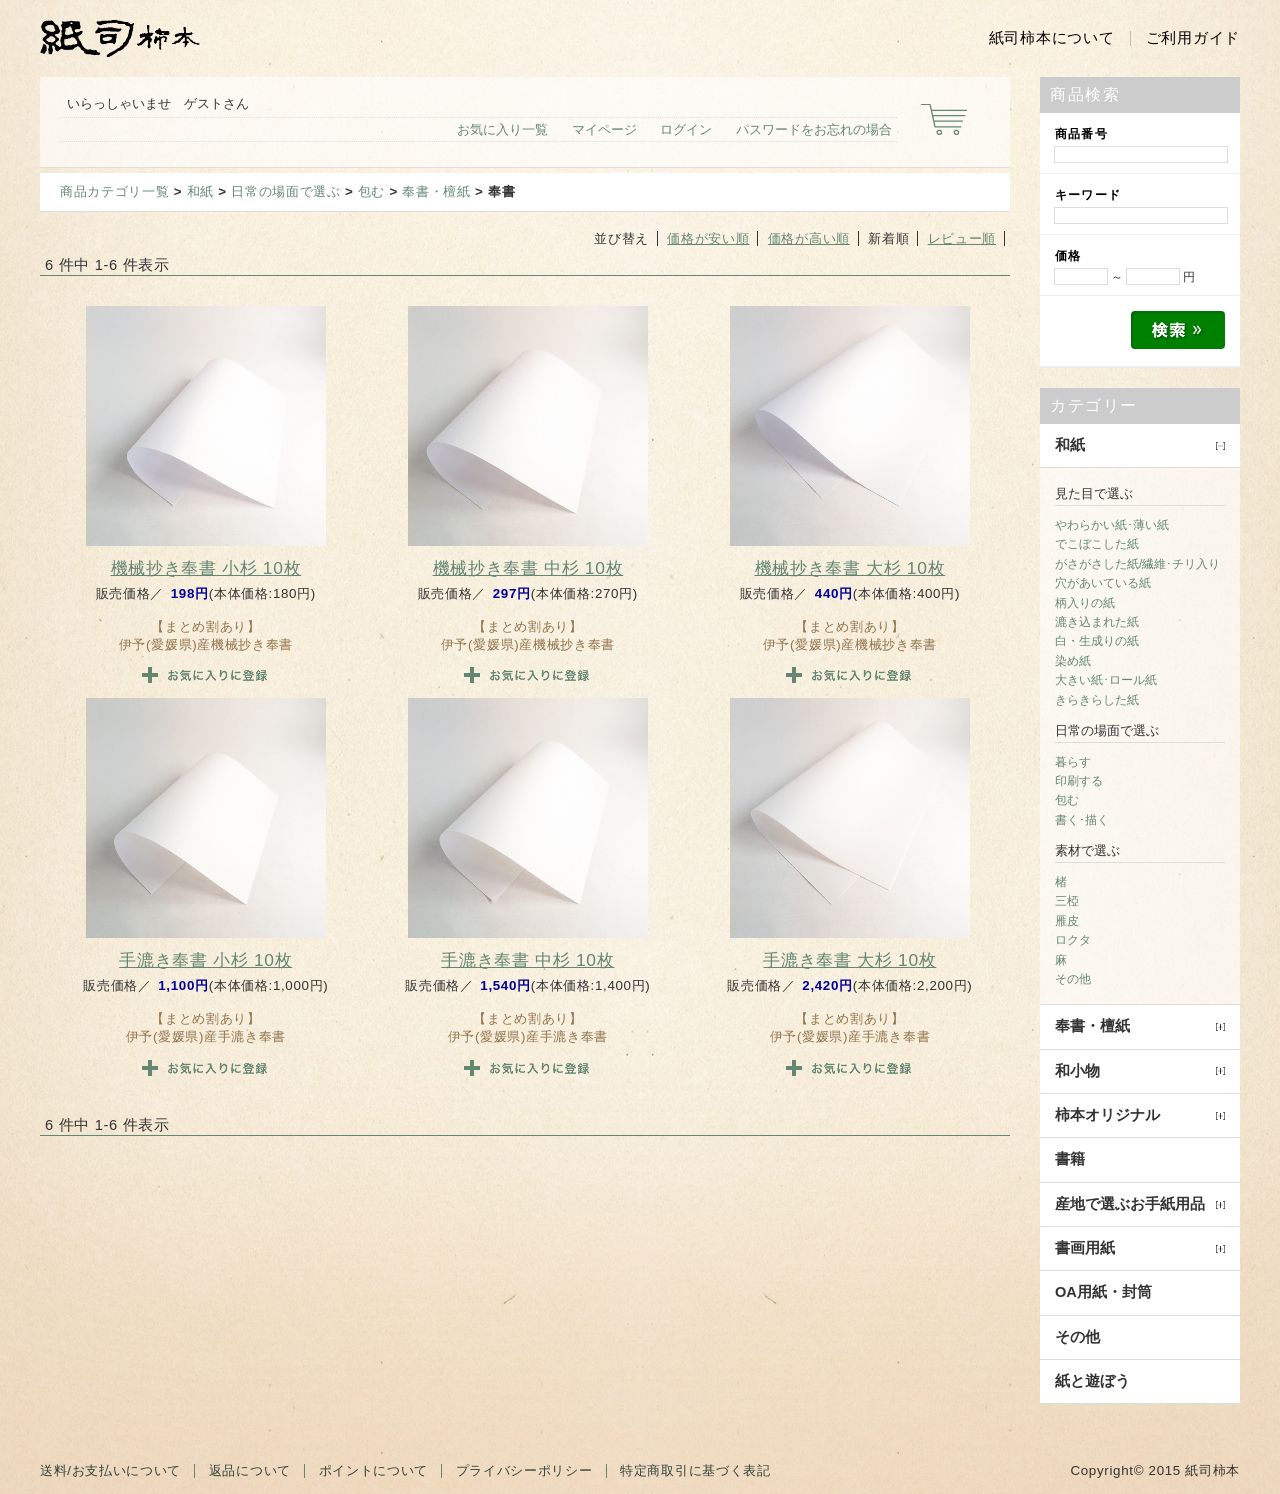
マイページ (604, 129)
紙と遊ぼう (1092, 1381)
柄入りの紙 (1085, 603)
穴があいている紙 (1103, 583)
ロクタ (1073, 940)
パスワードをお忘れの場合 (814, 129)
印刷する (1079, 781)
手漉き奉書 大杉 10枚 (849, 960)
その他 (1073, 979)
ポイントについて (373, 1470)
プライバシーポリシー (524, 1470)
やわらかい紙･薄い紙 (1112, 525)
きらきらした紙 (1097, 700)
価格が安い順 (708, 238)
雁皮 (1067, 921)
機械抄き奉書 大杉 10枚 (850, 568)
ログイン (686, 129)
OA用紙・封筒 (1103, 1292)
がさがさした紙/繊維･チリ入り (1137, 564)
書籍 (1070, 1159)
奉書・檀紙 (436, 191)
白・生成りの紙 (1097, 641)
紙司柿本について (1052, 38)
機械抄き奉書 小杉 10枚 (206, 568)
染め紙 (1073, 661)
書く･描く (1082, 820)
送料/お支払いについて (110, 1470)
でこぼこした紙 (1097, 544)
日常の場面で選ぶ (285, 191)
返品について (250, 1470)
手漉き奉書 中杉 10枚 (527, 960)
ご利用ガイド (1193, 38)
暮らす (1073, 762)
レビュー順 (962, 238)
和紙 (200, 191)
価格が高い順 (809, 238)
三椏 (1067, 901)
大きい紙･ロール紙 (1106, 680)
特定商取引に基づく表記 (695, 1470)
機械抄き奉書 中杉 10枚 (528, 568)
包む (371, 191)
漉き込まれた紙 (1097, 622)
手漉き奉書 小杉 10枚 (205, 960)
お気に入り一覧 (502, 129)
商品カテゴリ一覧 (114, 191)
